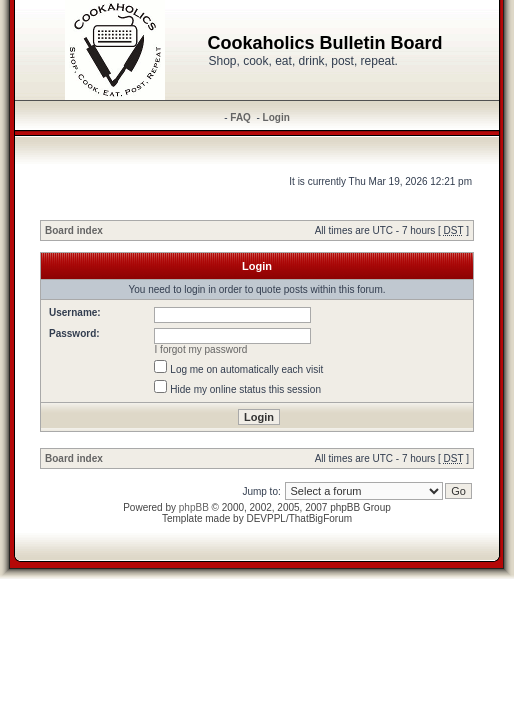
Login (276, 117)
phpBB (194, 507)
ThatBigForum (320, 518)
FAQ (240, 117)
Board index (74, 230)
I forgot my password (201, 349)
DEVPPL (265, 518)
